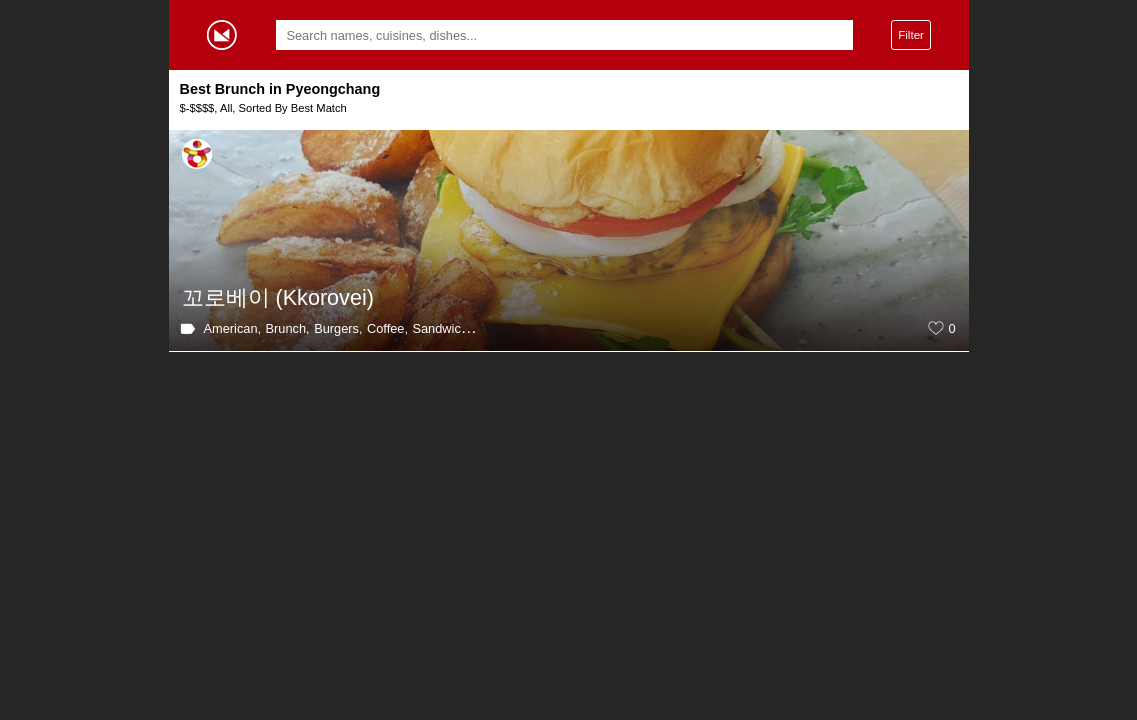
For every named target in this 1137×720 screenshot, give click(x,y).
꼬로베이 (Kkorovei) (278, 297)
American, (233, 328)
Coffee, (387, 328)
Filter (911, 34)
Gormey (222, 35)
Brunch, (288, 328)
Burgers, (338, 328)
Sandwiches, (448, 328)
